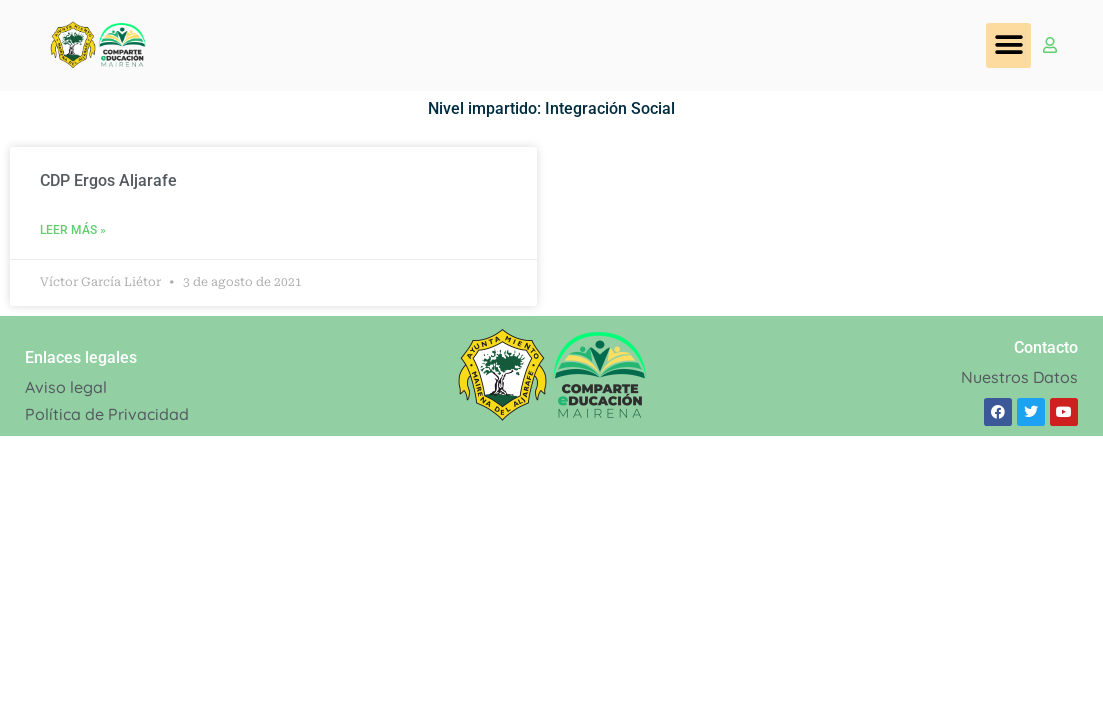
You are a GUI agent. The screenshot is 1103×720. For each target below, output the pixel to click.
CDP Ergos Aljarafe (108, 180)
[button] (1008, 45)
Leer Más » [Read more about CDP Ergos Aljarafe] (73, 230)
